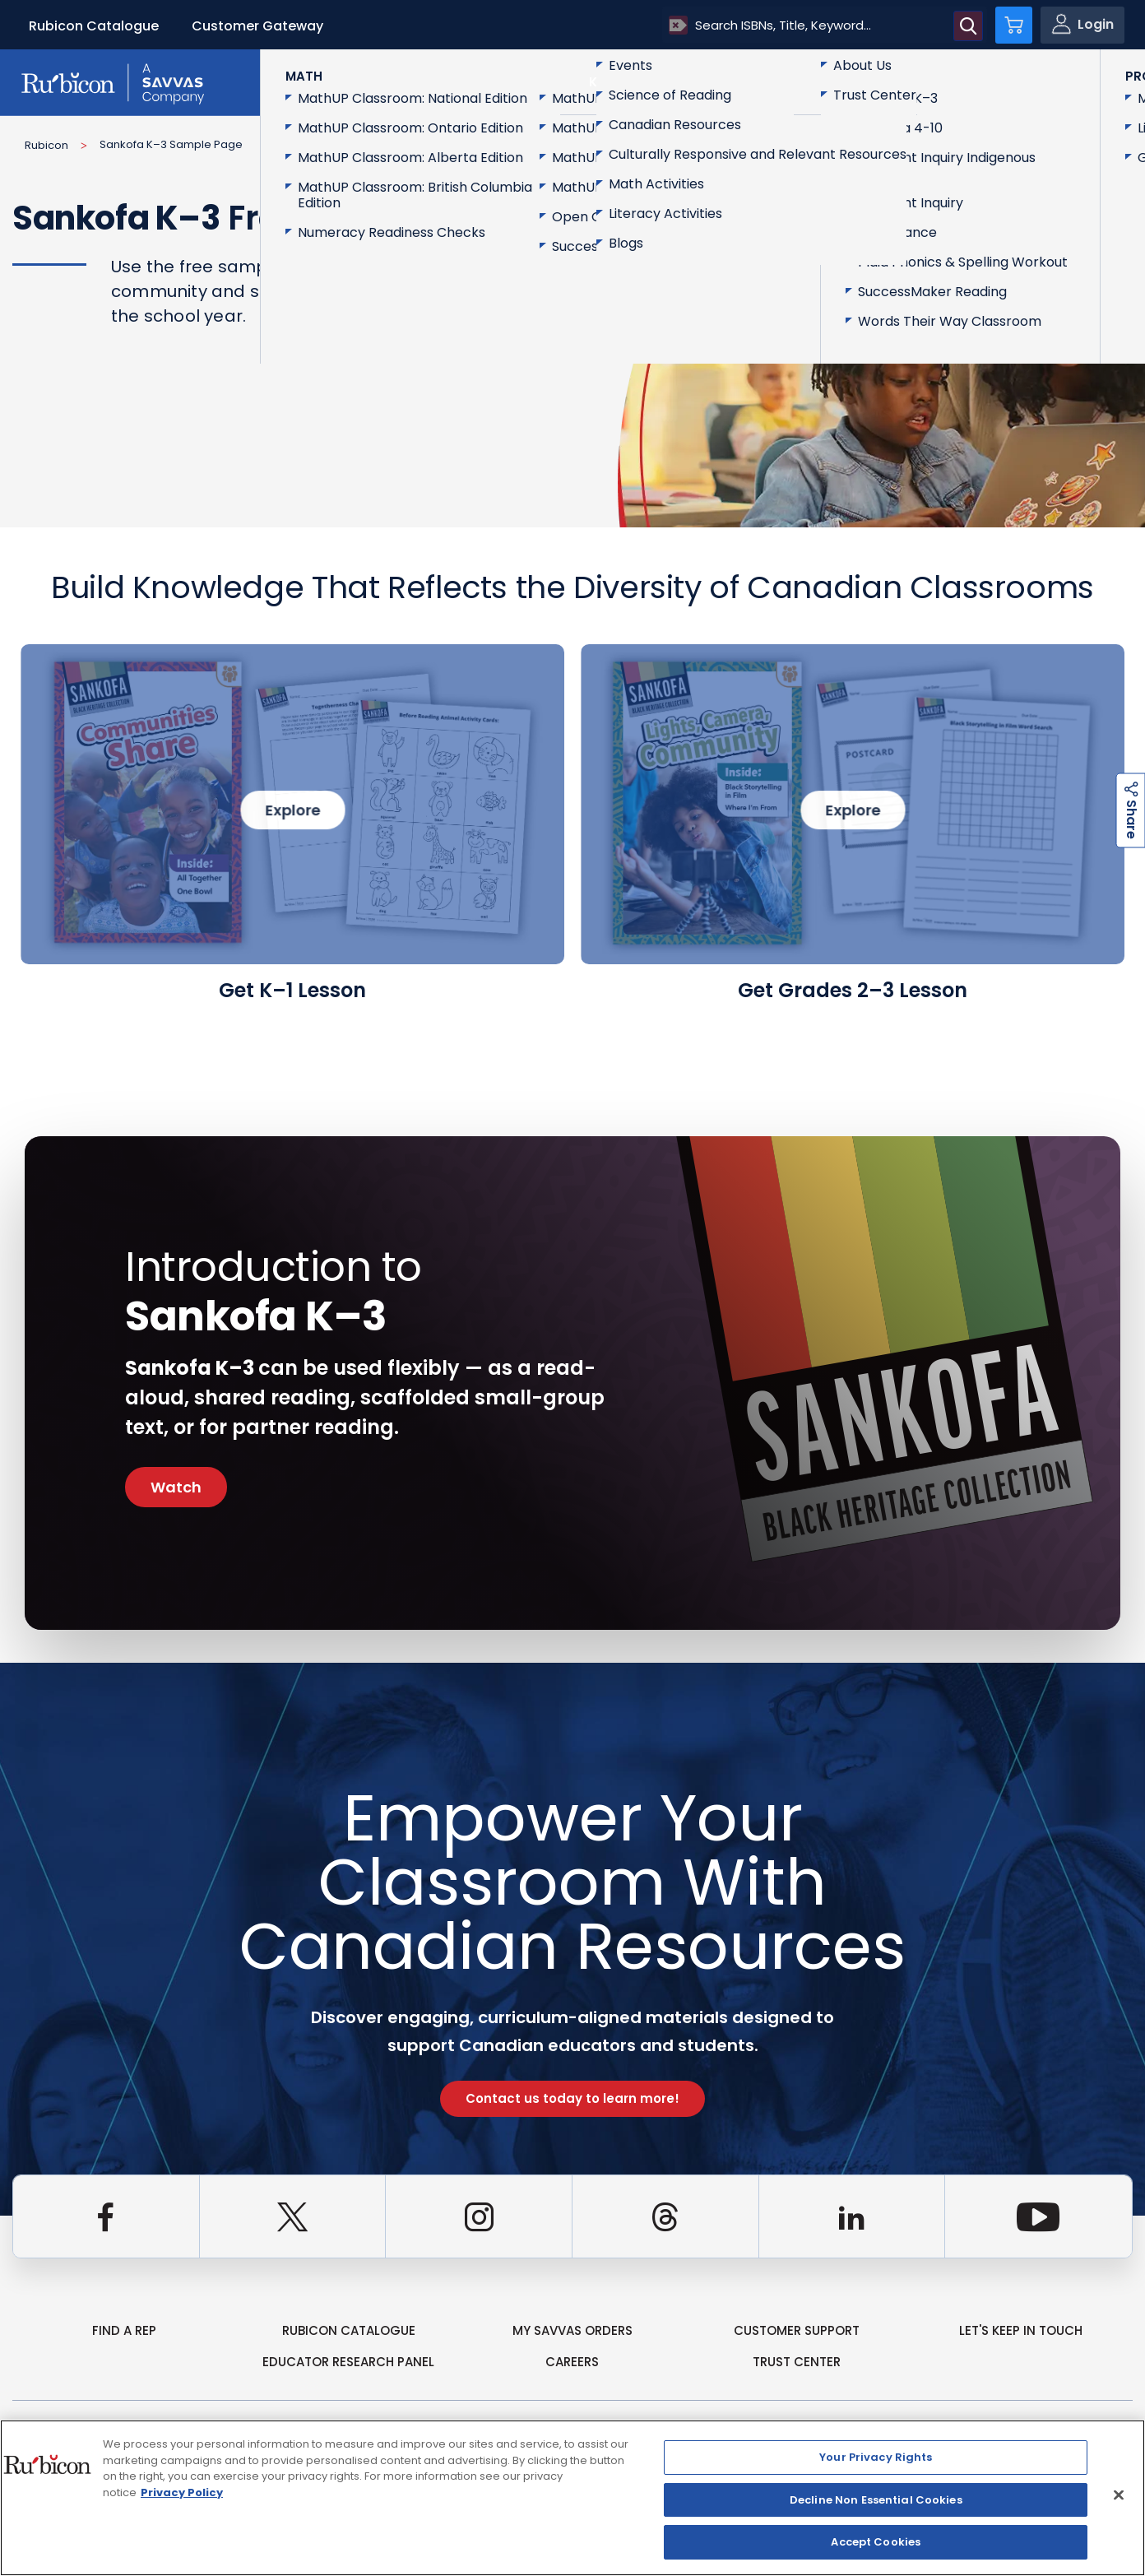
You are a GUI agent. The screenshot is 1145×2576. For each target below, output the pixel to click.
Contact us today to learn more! (572, 2098)
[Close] (1119, 2495)
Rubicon (46, 145)
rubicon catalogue (348, 2330)
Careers (572, 2361)
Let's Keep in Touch (1020, 2330)
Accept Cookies (875, 2542)
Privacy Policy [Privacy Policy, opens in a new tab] (182, 2492)
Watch (176, 1487)
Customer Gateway (257, 25)
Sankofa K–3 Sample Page (171, 144)
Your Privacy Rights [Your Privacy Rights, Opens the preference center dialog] (875, 2457)
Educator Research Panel (348, 2361)
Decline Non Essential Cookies (876, 2500)
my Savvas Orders (572, 2330)
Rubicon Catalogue (94, 25)
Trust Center (797, 2361)
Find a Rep (124, 2330)
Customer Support (797, 2330)
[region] (572, 2498)
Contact (1063, 81)
